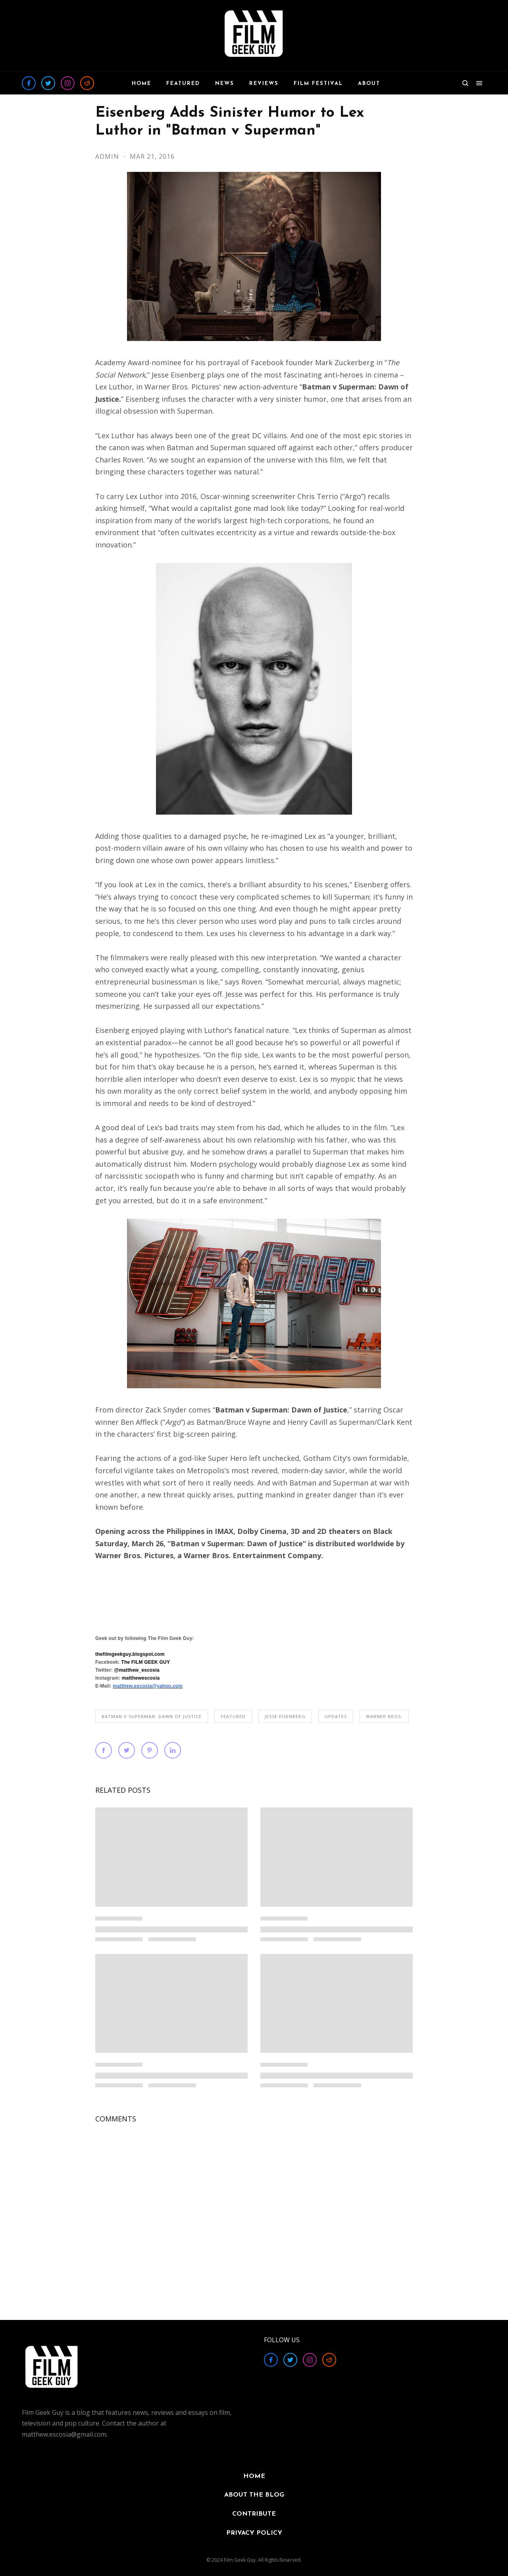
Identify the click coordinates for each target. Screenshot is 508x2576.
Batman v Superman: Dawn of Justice (152, 1716)
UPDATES (336, 1716)
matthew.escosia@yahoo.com (148, 1686)
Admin (108, 156)
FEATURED (233, 1716)
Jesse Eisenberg (285, 1716)
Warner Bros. (384, 1716)
